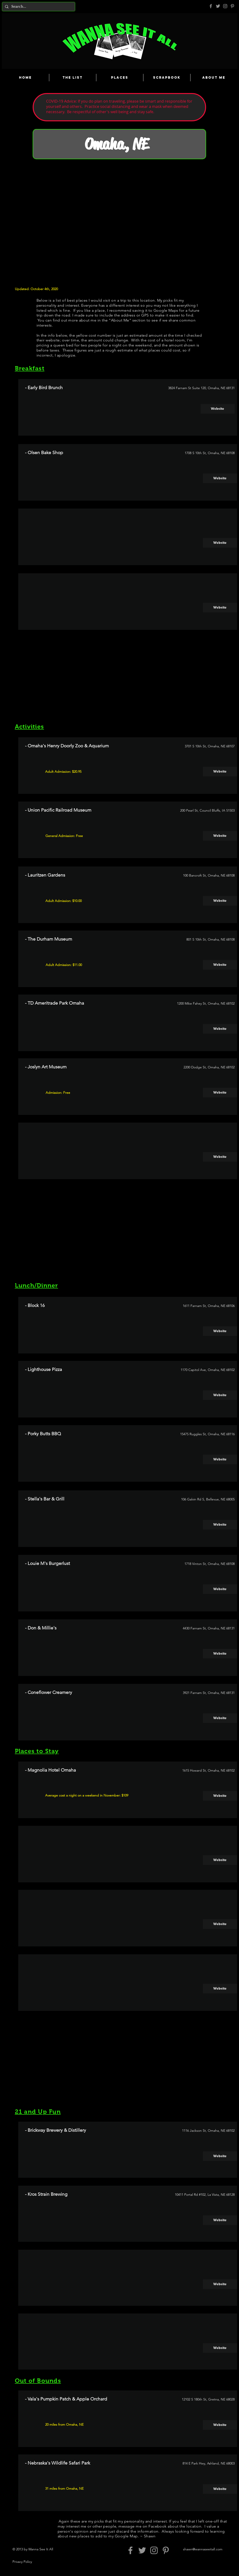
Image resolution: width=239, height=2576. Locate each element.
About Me (120, 320)
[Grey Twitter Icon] (218, 6)
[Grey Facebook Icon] (211, 6)
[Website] (218, 409)
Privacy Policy (22, 2561)
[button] (220, 543)
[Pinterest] (232, 6)
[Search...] (38, 6)
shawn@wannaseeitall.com (202, 2549)
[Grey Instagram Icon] (225, 6)
